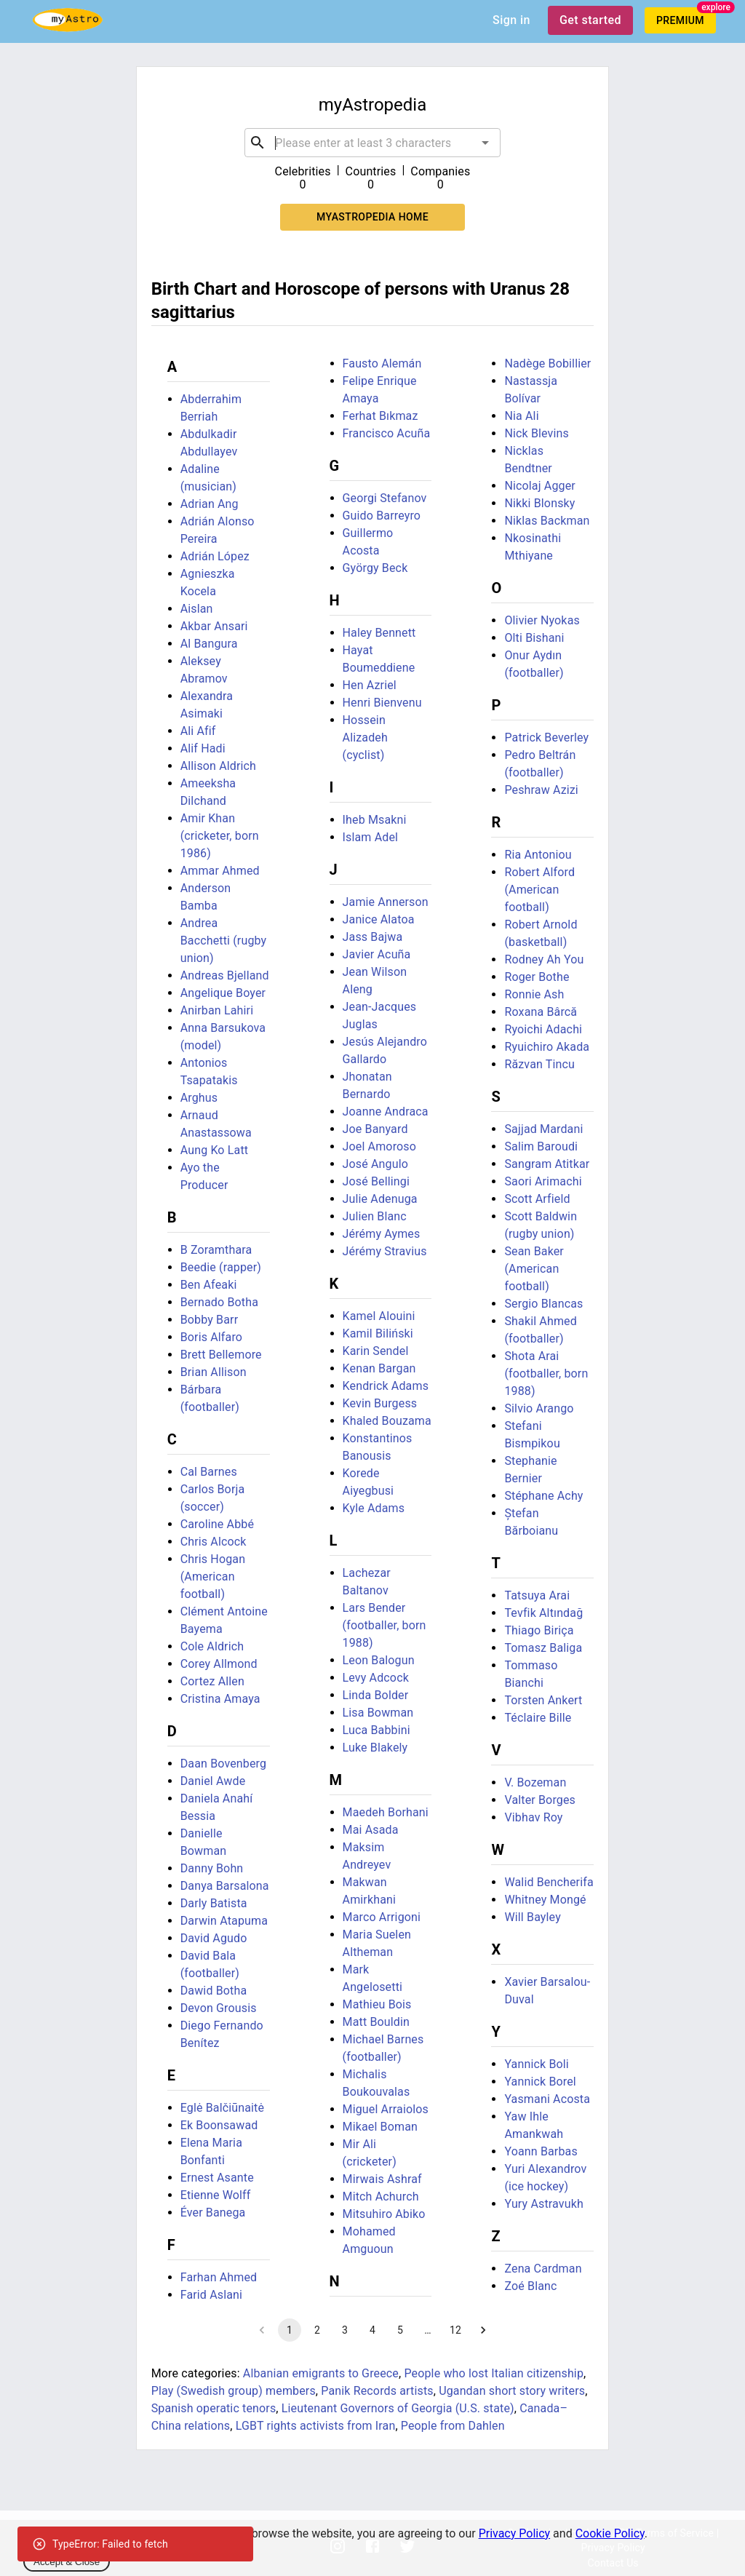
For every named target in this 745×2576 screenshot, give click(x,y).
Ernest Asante (217, 2178)
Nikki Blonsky (539, 503)
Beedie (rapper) (220, 1267)
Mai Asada (371, 1830)
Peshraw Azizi (541, 790)
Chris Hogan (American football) (212, 1576)
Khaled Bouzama (387, 1421)
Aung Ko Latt (214, 1150)
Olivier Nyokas (541, 620)
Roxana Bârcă (540, 1012)
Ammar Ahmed (220, 871)
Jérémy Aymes (382, 1234)
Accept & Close (66, 2561)
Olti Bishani (534, 638)
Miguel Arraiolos (386, 2109)
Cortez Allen (212, 1681)
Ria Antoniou (537, 855)
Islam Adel (371, 837)
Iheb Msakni (375, 820)
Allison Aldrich (218, 766)
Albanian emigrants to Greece (321, 2373)
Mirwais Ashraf (382, 2179)
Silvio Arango (538, 1408)
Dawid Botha (213, 1990)
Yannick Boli (536, 2064)
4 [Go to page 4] (372, 2330)
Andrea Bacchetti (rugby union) (223, 940)
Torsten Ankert (543, 1700)
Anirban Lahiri (217, 1010)
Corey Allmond (219, 1664)
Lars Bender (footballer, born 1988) (384, 1625)
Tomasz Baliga (543, 1648)
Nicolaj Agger (539, 486)
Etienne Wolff (215, 2195)
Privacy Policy (515, 2533)
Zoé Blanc (530, 2286)
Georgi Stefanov (385, 498)
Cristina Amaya (220, 1699)
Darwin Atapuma (224, 1921)
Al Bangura (209, 644)
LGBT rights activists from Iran (316, 2426)
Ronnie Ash (534, 994)
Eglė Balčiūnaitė (222, 2108)
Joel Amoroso (379, 1146)
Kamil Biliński (378, 1333)
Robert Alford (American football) (539, 889)
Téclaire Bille (537, 1718)
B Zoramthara (216, 1250)
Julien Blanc (375, 1216)
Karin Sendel (376, 1351)
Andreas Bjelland (224, 975)
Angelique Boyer (223, 993)
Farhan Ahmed (219, 2277)
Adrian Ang (209, 504)
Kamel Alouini (379, 1316)
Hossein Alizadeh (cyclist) (365, 737)
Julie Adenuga (380, 1199)
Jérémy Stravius (385, 1251)
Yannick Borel (539, 2081)
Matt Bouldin (376, 2022)
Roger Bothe (536, 977)
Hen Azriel (370, 685)
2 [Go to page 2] (317, 2330)
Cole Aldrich (212, 1646)
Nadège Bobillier (547, 363)
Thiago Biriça (538, 1630)
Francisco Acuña (387, 433)
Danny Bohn (212, 1868)
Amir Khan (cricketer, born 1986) (219, 835)
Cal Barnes (208, 1472)
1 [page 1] (289, 2330)
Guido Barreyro (382, 515)
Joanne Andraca (386, 1111)
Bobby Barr (209, 1320)
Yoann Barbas (540, 2151)
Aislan (196, 609)
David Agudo (213, 1938)
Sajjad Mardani (543, 1129)
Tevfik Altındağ (543, 1613)
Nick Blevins (536, 433)
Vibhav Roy (533, 1817)
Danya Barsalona (224, 1886)
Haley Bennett (379, 633)
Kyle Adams (374, 1508)
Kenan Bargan (379, 1368)
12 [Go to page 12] (455, 2330)
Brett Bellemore (221, 1354)
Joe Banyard (375, 1129)
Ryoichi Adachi (543, 1029)
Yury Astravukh (543, 2204)
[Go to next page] (483, 2330)
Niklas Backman (546, 521)
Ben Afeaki (208, 1285)
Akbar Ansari (214, 626)
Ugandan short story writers (512, 2391)
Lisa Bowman (378, 1713)
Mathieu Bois (377, 2004)
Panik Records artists (377, 2391)
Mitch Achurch (381, 2196)
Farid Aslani (211, 2295)
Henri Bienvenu (382, 702)
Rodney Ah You (543, 959)
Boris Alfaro (211, 1337)
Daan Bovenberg (223, 1763)
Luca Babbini (376, 1730)
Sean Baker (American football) (534, 1268)
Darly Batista (213, 1903)
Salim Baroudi (541, 1146)
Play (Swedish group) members (233, 2391)
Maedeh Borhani (386, 1812)
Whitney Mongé (545, 1900)
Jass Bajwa (373, 937)
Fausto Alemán (382, 363)
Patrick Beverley (546, 737)
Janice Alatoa (379, 919)
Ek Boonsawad (219, 2125)
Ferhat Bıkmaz (380, 416)
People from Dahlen (453, 2426)
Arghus (199, 1098)
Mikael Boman (380, 2127)
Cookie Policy (610, 2533)
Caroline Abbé (217, 1524)
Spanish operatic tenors (213, 2408)
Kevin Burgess (380, 1403)
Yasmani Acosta (547, 2099)
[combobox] (372, 142)
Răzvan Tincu (539, 1064)
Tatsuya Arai (537, 1595)
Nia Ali (521, 416)
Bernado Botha (219, 1302)
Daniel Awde (213, 1781)
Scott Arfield (537, 1199)
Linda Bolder (376, 1695)
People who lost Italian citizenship (493, 2373)
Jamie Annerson (386, 902)
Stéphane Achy (543, 1496)
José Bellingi (376, 1181)
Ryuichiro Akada (546, 1047)
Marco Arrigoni (382, 1917)
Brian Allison (213, 1372)
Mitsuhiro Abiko (384, 2214)
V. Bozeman (535, 1782)
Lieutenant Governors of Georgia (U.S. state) (398, 2408)
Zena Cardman (542, 2268)
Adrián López (215, 556)
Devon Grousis (218, 2008)
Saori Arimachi (542, 1181)
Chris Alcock (213, 1542)
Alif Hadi (203, 748)
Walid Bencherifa (548, 1882)
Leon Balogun (379, 1660)
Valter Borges (539, 1800)
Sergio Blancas (543, 1304)
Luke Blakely (375, 1747)
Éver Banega (213, 2212)
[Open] (485, 142)
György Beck (375, 568)
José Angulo (375, 1164)
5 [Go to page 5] (400, 2330)
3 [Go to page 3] (344, 2330)
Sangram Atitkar (546, 1164)
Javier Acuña (377, 954)
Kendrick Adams (386, 1386)
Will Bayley (532, 1917)
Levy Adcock (376, 1678)
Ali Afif (198, 731)
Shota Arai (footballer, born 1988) (546, 1373)
